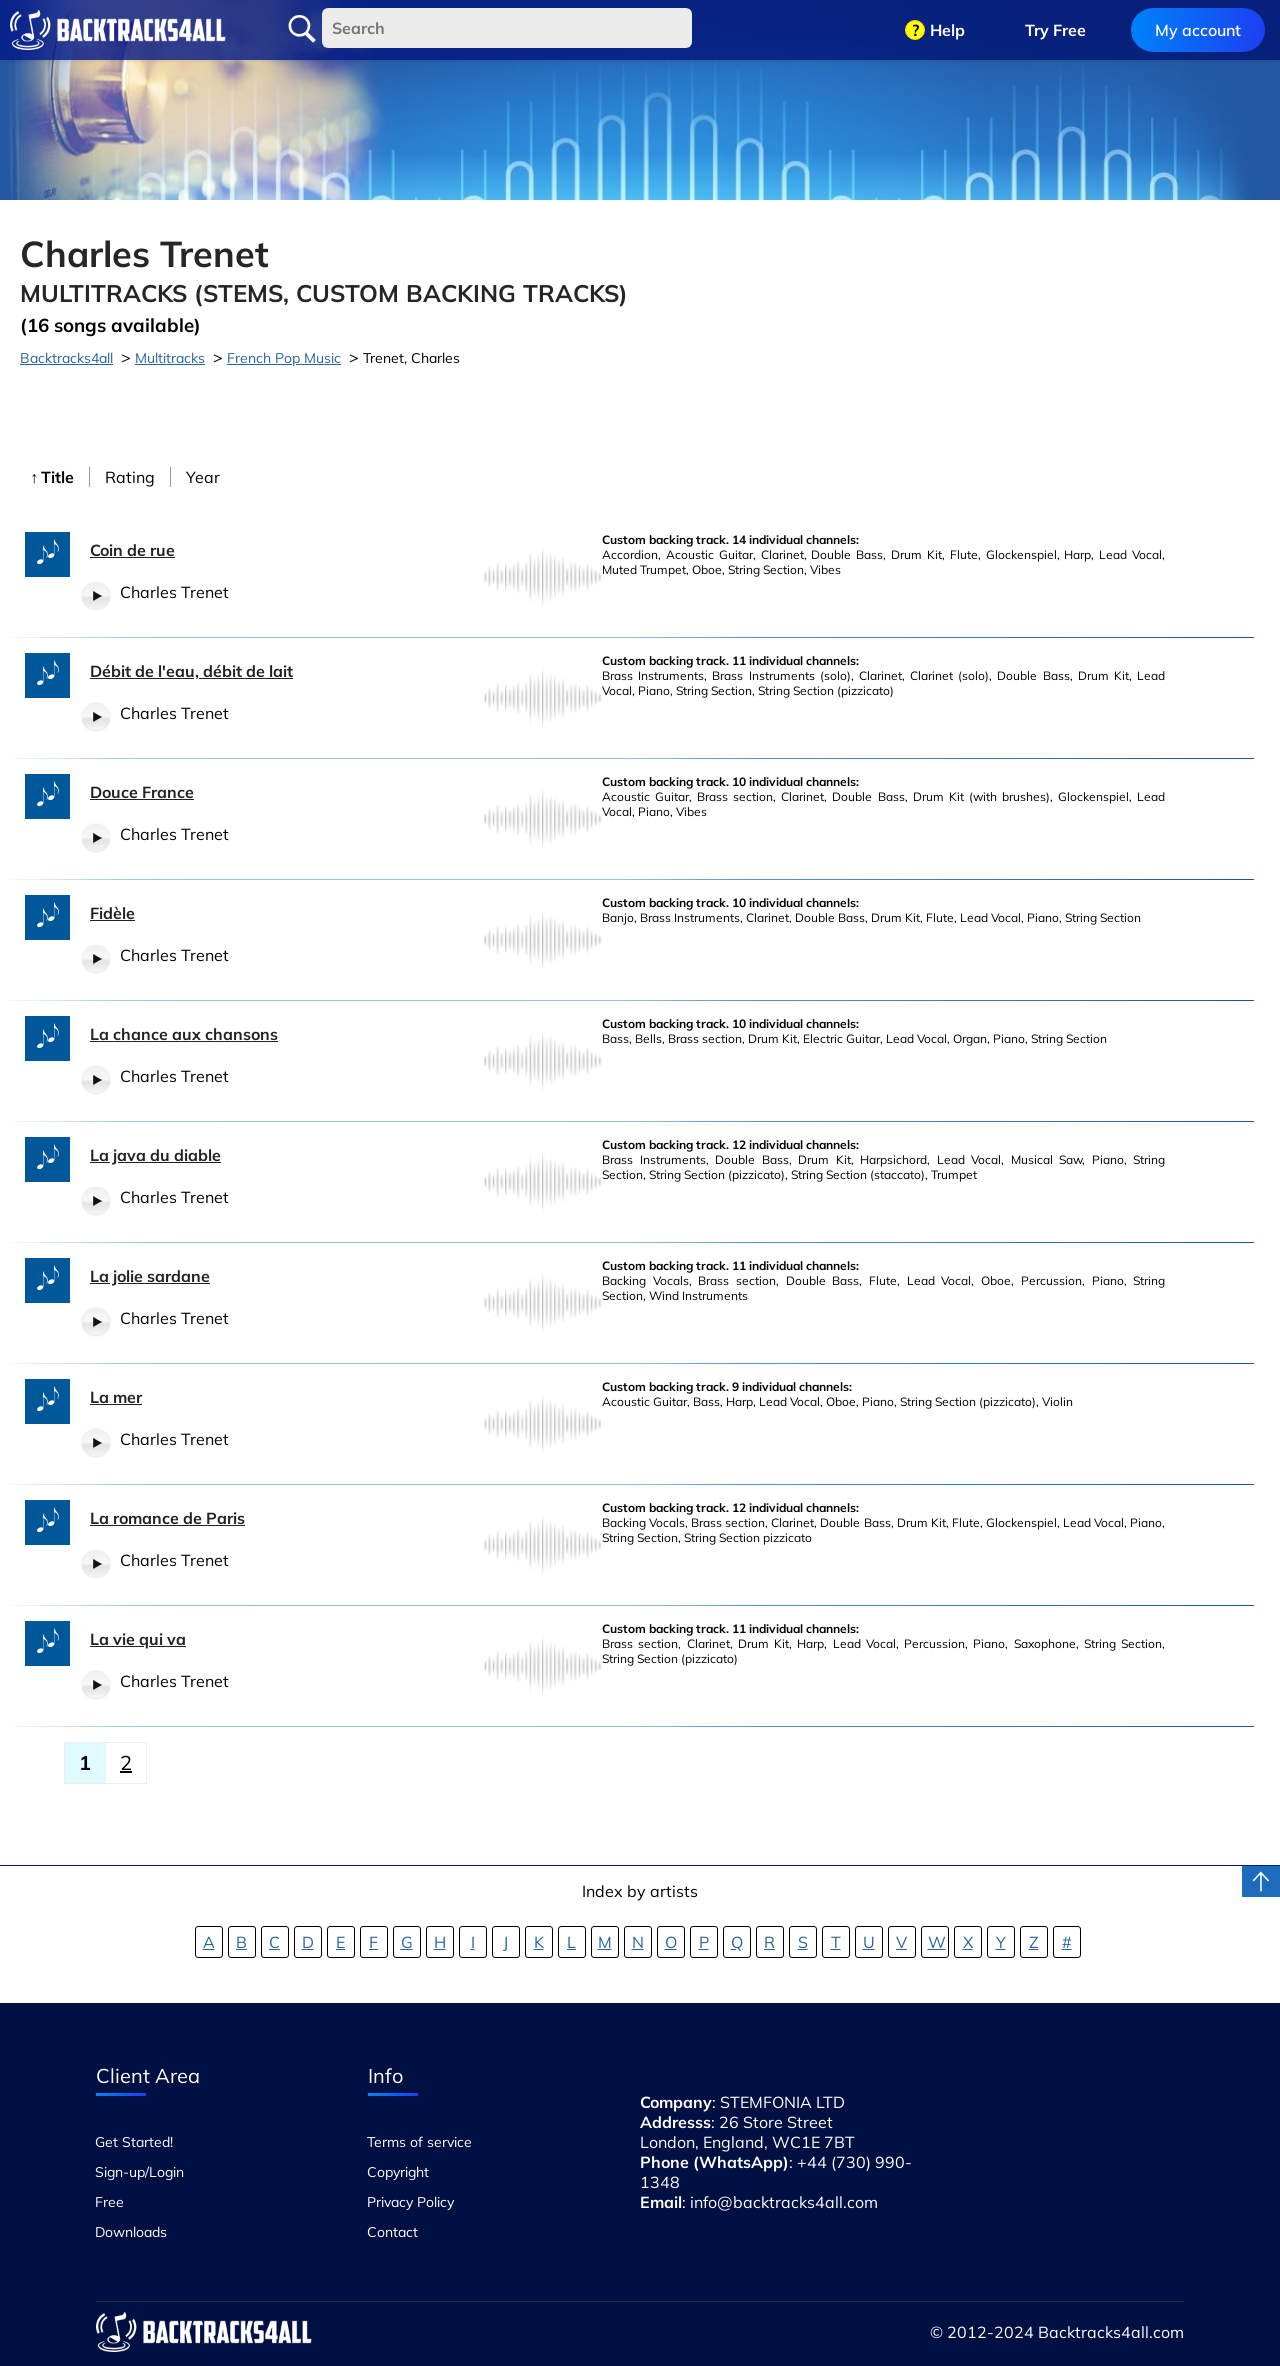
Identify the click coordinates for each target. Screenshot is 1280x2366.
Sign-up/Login (139, 2172)
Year (203, 477)
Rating (130, 477)
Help (947, 30)
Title (57, 477)
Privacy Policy (410, 2202)
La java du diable (155, 1155)
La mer (116, 1397)
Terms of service (419, 2142)
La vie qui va (138, 1639)
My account (1198, 30)
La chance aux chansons (184, 1034)
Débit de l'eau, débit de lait (191, 671)
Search (302, 29)
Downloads (131, 2232)
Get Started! (134, 2142)
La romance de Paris (167, 1518)
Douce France (142, 792)
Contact (392, 2232)
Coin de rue (132, 550)
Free (109, 2202)
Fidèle (112, 913)
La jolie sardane (150, 1276)
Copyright (398, 2172)
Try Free (1055, 30)
